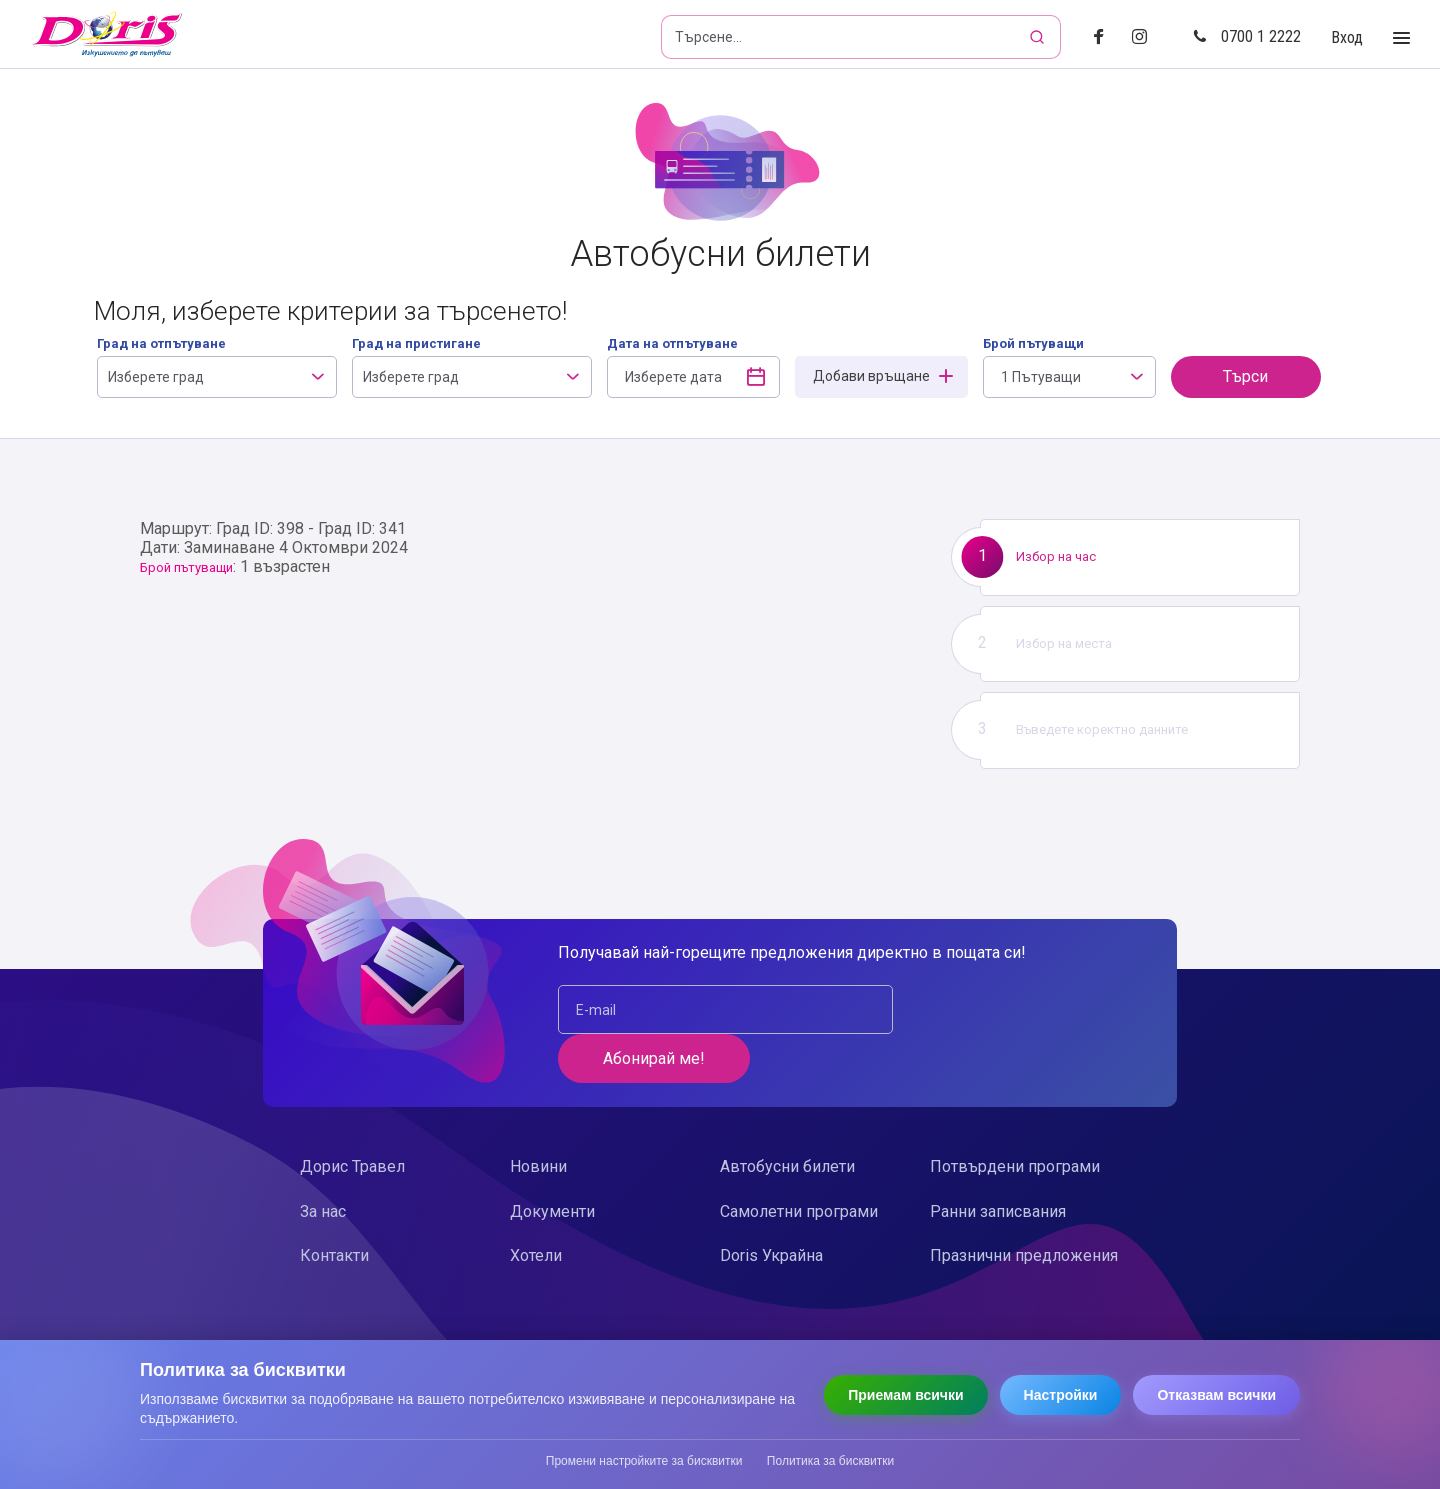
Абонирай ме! (1011, 1009)
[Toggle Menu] (1401, 38)
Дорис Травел (352, 1117)
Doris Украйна (771, 1206)
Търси (1245, 376)
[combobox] (217, 377)
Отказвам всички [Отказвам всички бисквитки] (1216, 1395)
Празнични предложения (1024, 1206)
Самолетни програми (799, 1162)
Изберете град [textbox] (156, 377)
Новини (538, 1117)
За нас (323, 1162)
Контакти (334, 1206)
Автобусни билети (787, 1117)
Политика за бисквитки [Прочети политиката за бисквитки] (830, 1461)
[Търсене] (1039, 37)
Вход (1347, 37)
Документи (552, 1162)
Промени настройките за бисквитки (644, 1461)
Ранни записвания (998, 1162)
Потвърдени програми (1015, 1117)
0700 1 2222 (1247, 36)
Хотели (536, 1206)
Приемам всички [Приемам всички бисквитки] (905, 1395)
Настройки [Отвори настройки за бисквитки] (1061, 1395)
